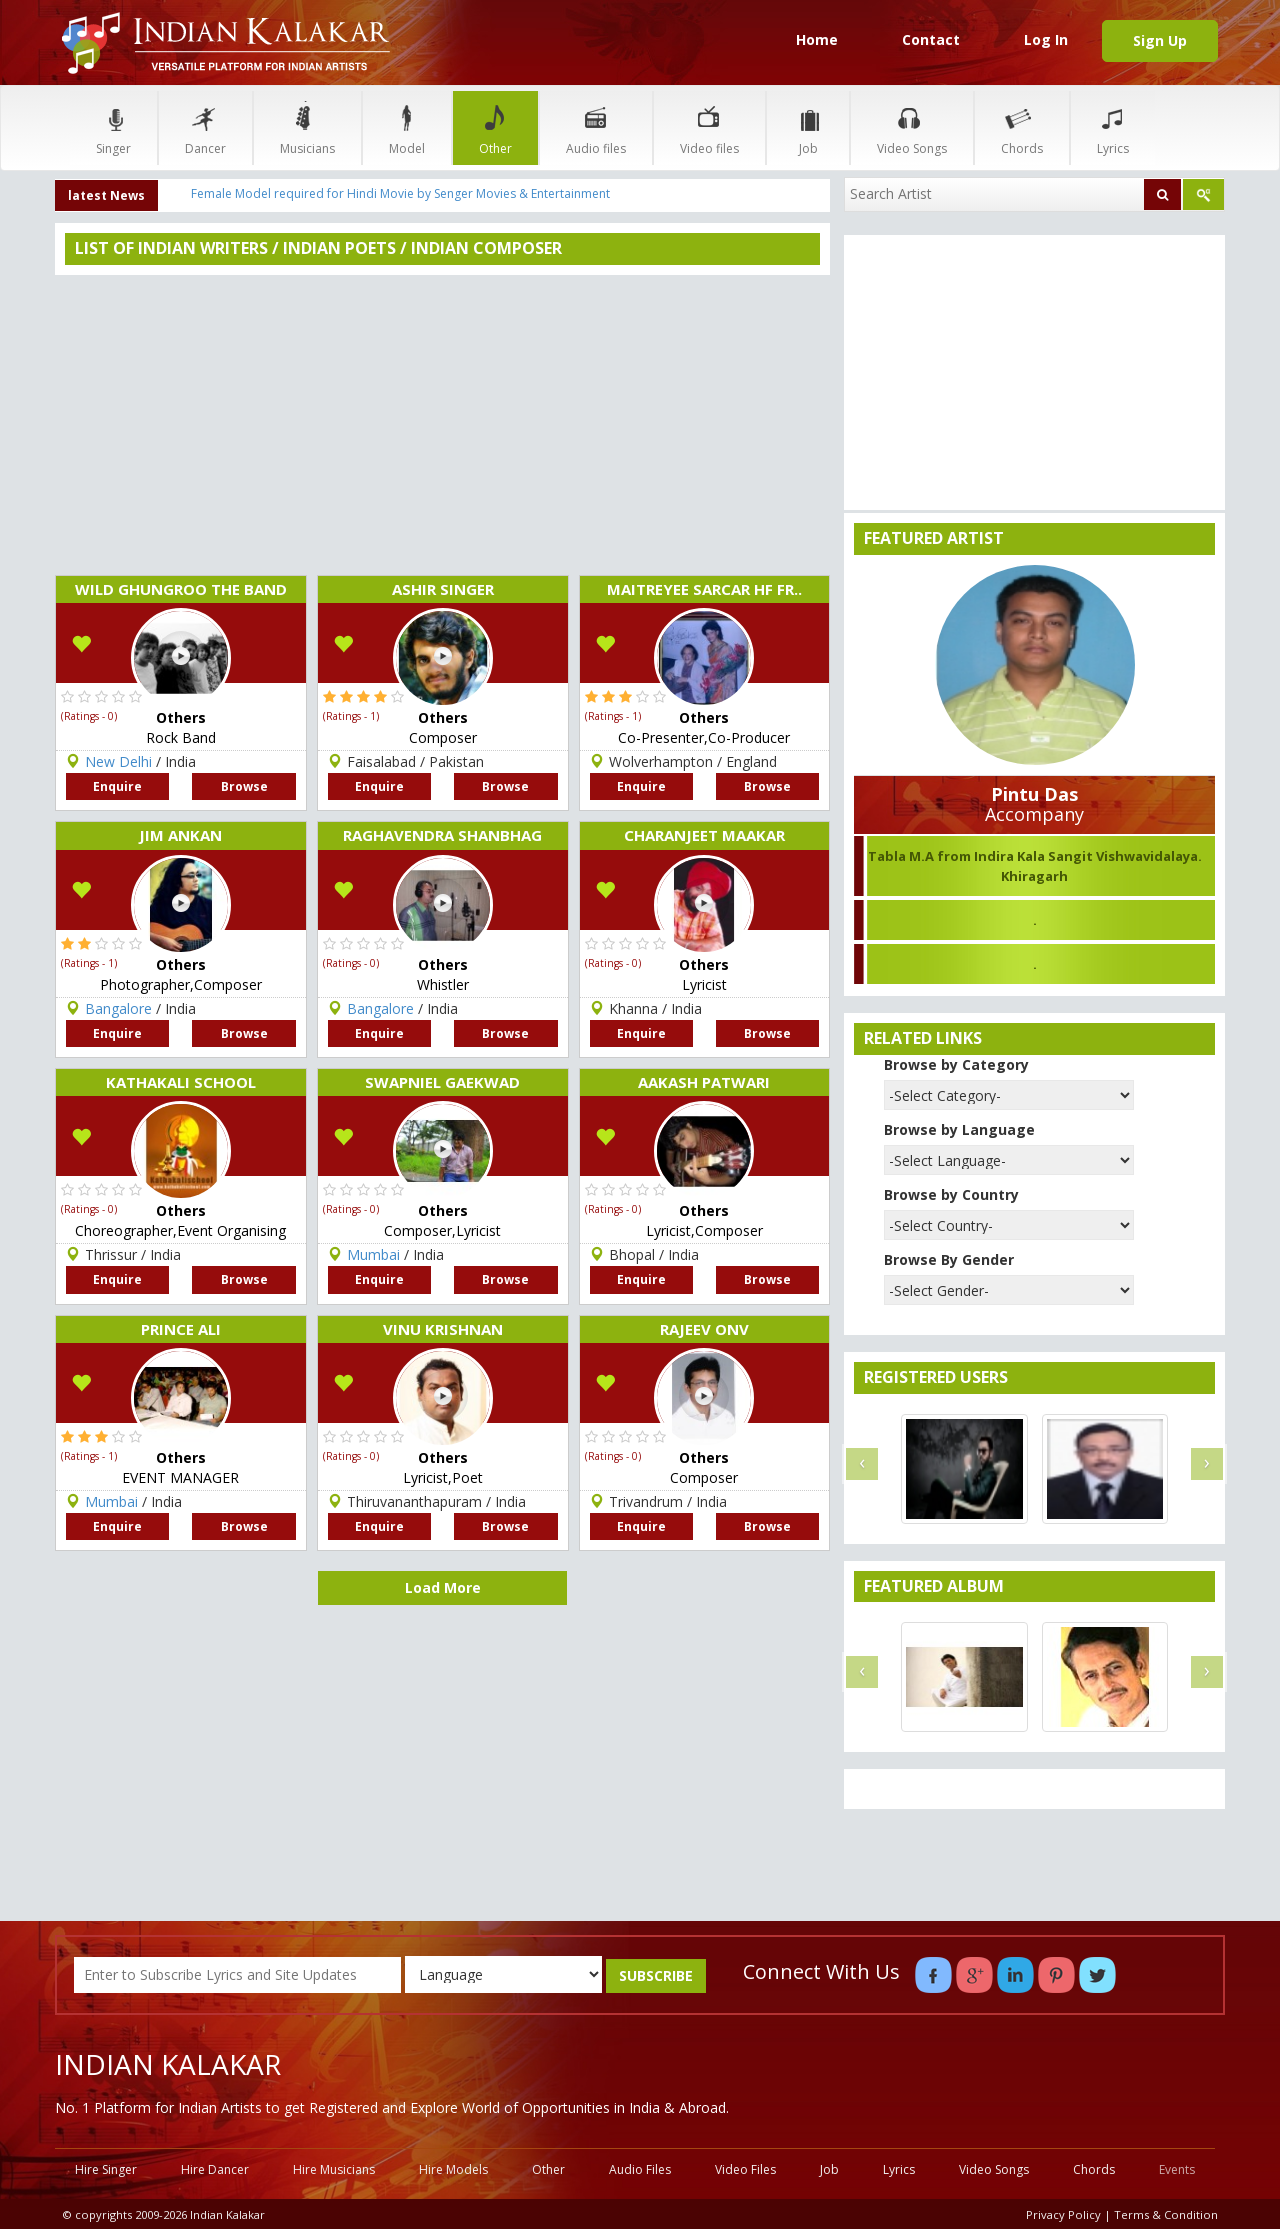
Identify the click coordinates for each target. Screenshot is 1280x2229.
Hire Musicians (334, 2169)
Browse (244, 786)
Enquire (117, 786)
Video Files (745, 2169)
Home (817, 39)
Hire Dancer (215, 2169)
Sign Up (1160, 40)
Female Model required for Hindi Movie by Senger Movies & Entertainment (400, 193)
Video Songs (912, 127)
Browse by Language (959, 1129)
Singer (113, 127)
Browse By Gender (949, 1259)
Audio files (596, 127)
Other (495, 127)
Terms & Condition (1166, 2214)
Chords (1022, 127)
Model (407, 127)
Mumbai (111, 1501)
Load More (443, 1587)
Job (808, 127)
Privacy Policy (1063, 2214)
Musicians (307, 127)
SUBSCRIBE (656, 1975)
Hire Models (453, 2169)
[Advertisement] (442, 425)
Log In (1046, 39)
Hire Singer (106, 2169)
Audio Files (640, 2169)
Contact (931, 39)
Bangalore (118, 1008)
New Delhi (118, 761)
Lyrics (1113, 127)
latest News (106, 195)
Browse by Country (951, 1194)
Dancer (205, 127)
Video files (709, 127)
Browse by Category (956, 1064)
